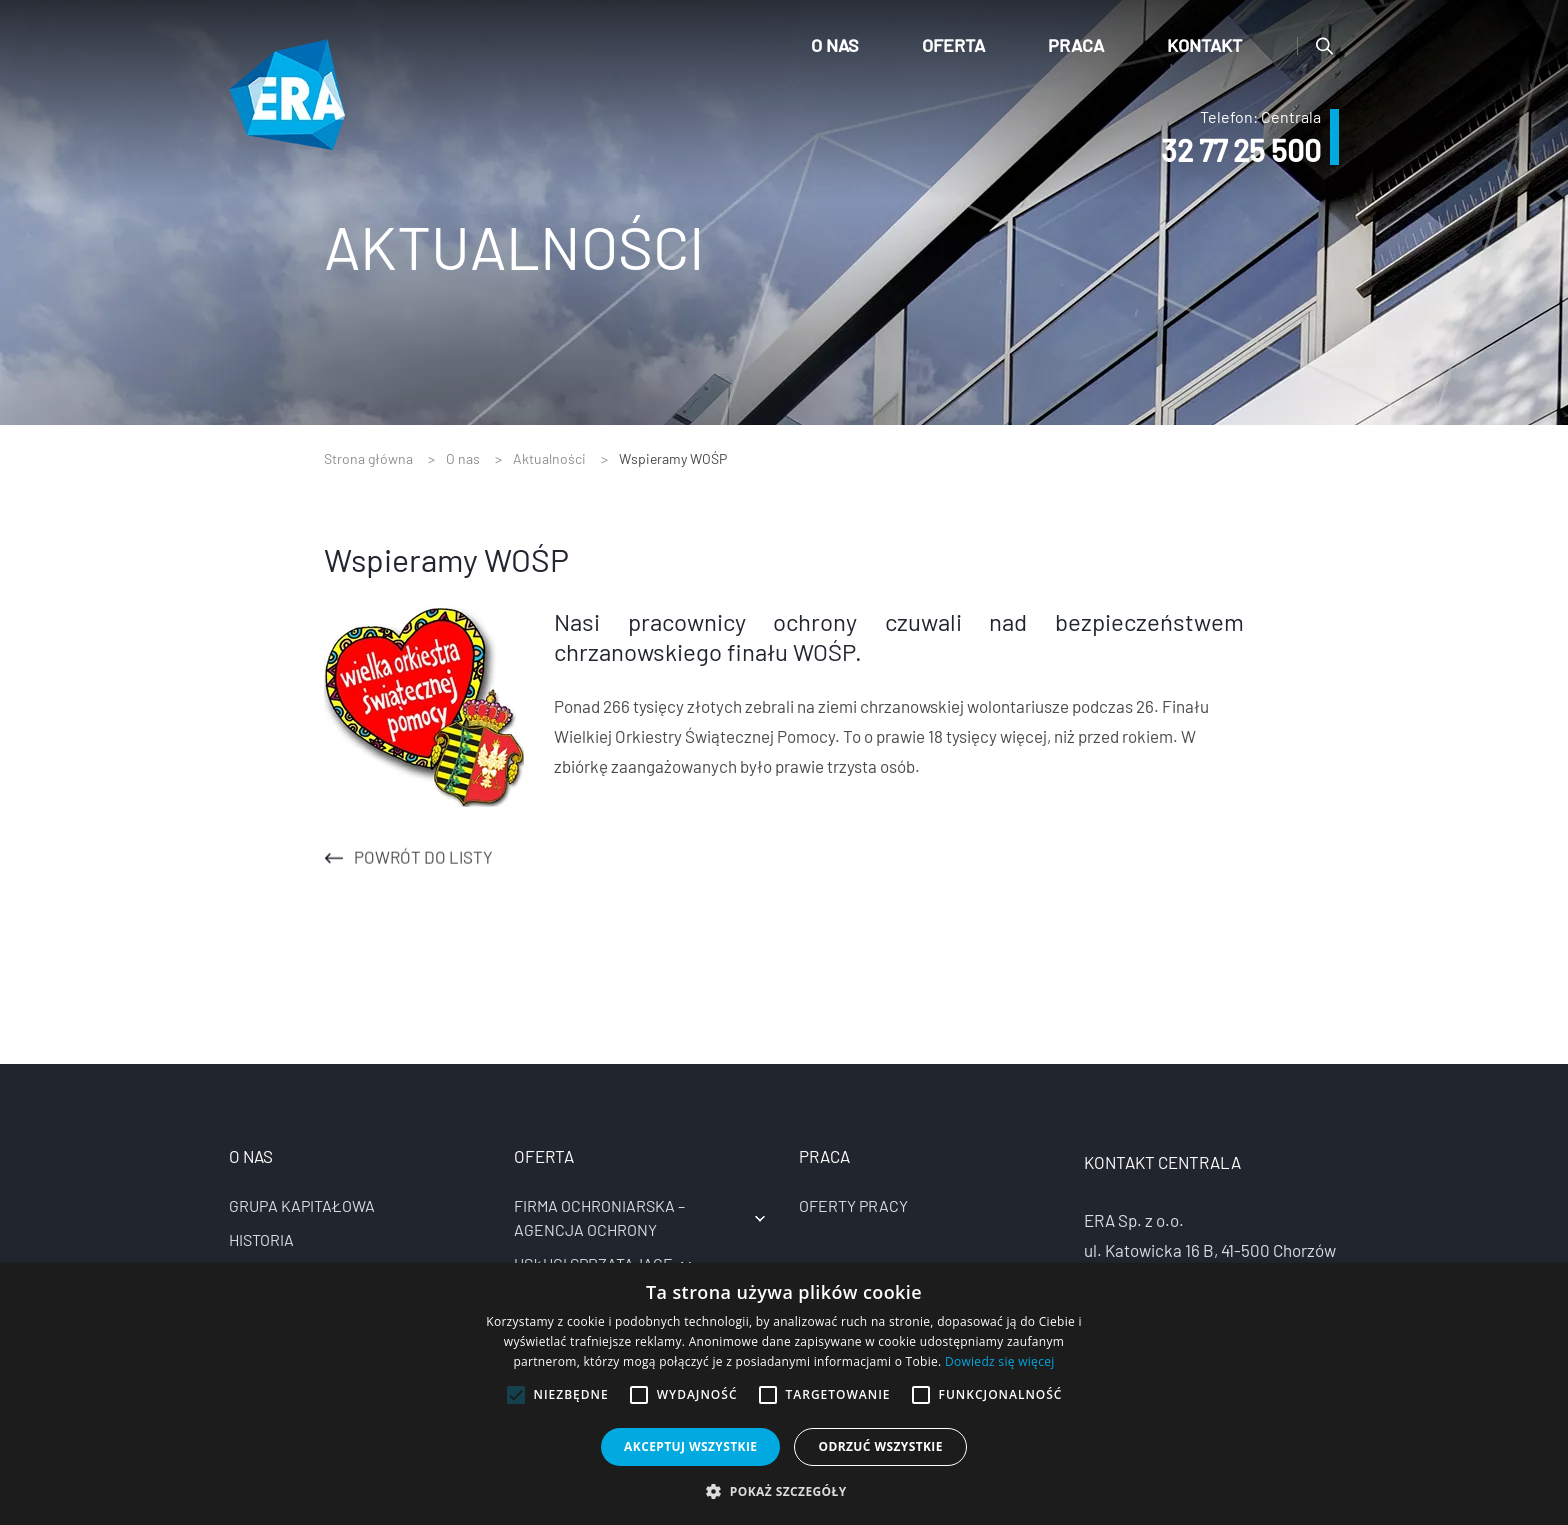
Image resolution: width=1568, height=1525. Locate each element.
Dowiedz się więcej (1000, 1361)
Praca (1076, 45)
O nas (835, 45)
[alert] (784, 1394)
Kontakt (1204, 45)
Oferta (953, 45)
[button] (783, 1491)
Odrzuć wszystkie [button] (880, 1446)
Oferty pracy (853, 1205)
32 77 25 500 (1241, 150)
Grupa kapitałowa (302, 1205)
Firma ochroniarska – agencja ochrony (599, 1217)
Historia (261, 1239)
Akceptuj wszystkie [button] (690, 1446)
